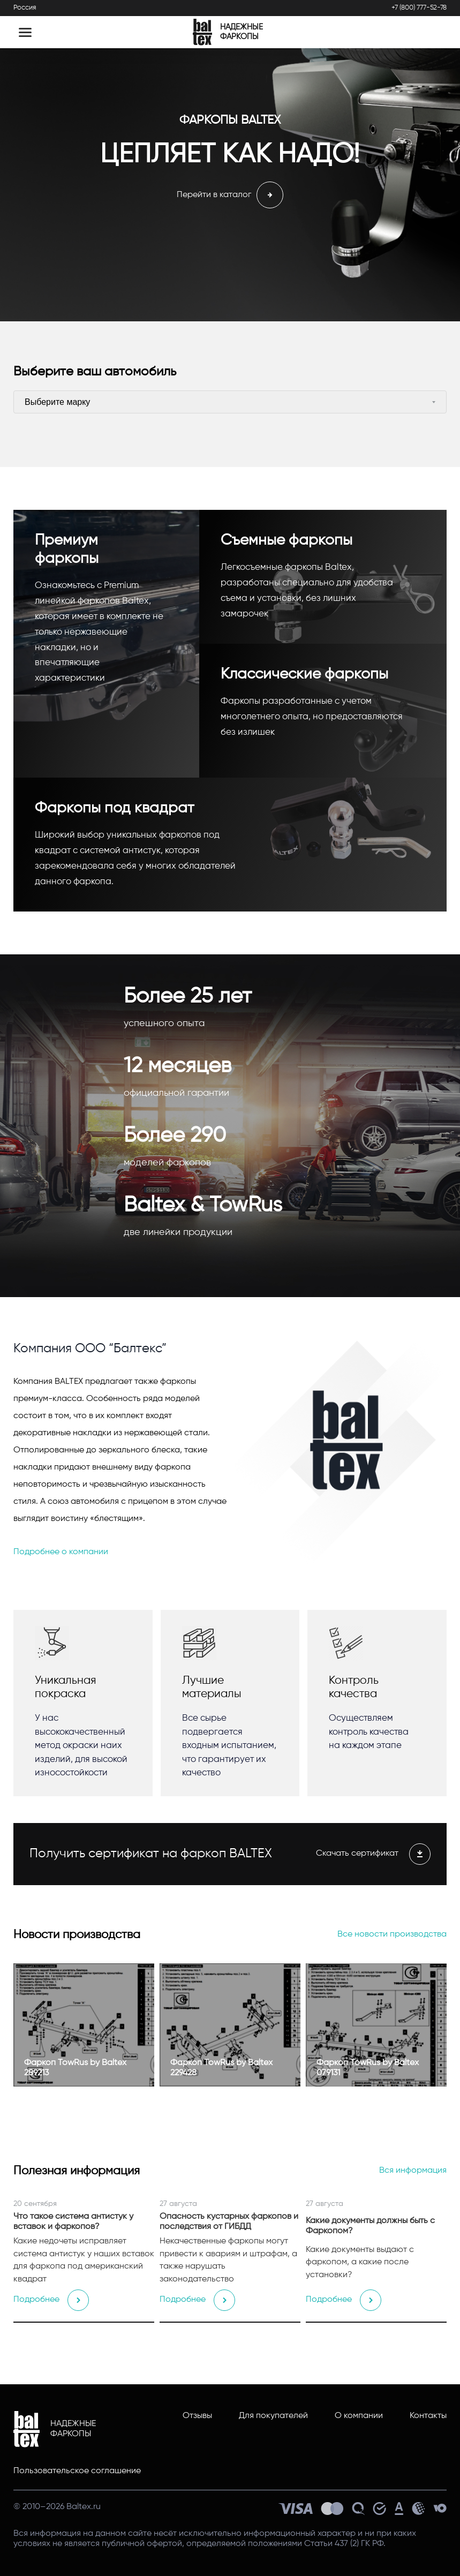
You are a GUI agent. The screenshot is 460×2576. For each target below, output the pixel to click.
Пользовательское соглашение (77, 2471)
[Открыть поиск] (429, 32)
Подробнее (51, 2300)
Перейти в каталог (230, 195)
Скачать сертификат (373, 1854)
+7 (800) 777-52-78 (419, 7)
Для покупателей (273, 2416)
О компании (359, 2416)
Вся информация (413, 2170)
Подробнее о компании (60, 1552)
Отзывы (197, 2416)
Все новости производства (392, 1934)
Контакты (428, 2416)
